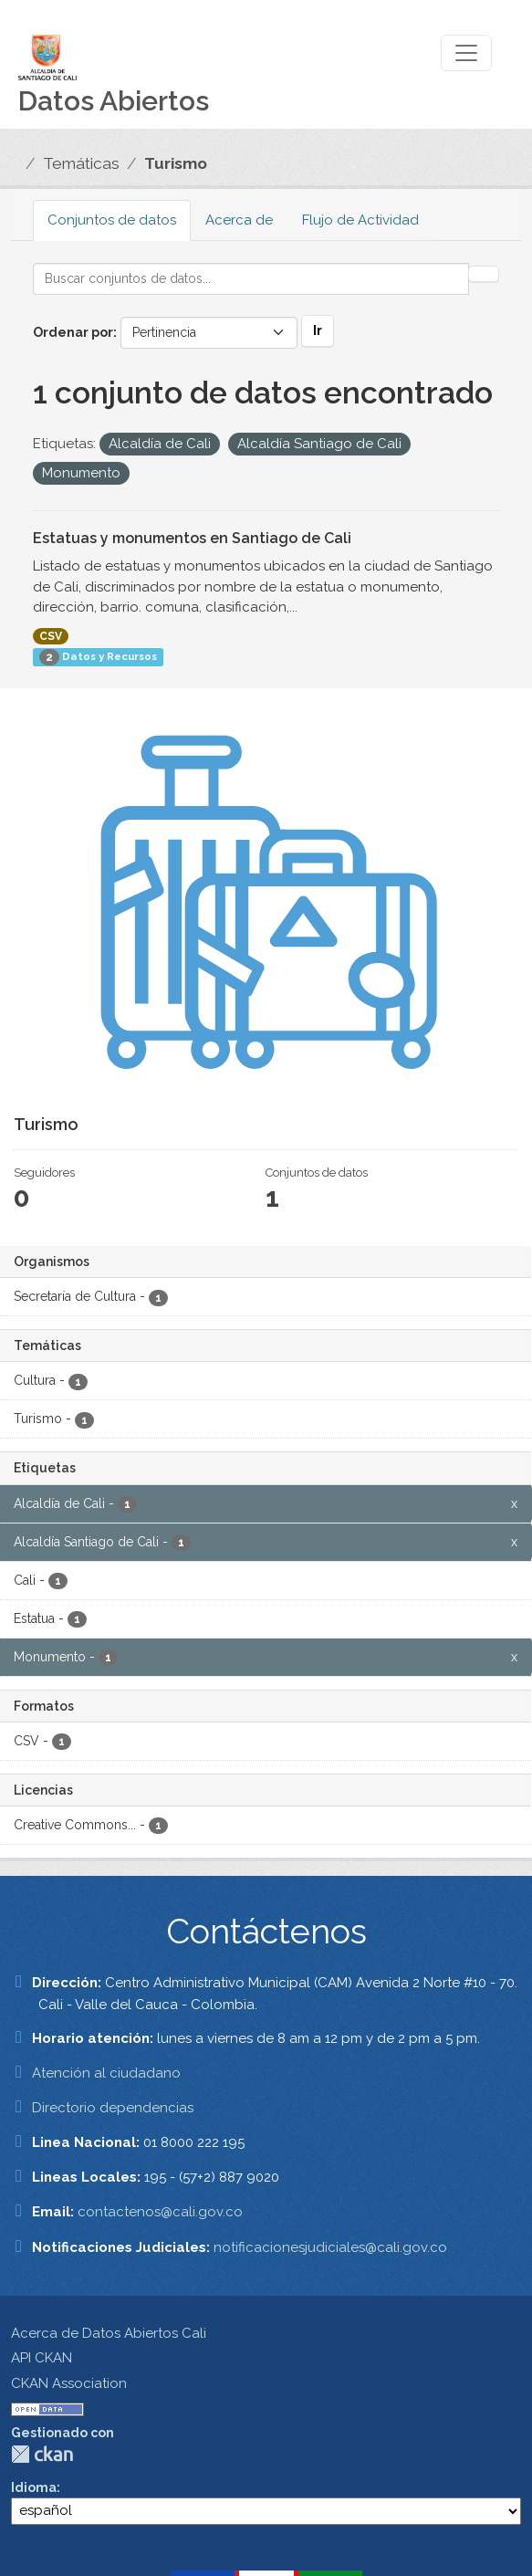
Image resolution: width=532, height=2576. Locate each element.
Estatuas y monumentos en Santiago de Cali (192, 538)
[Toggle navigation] (466, 53)
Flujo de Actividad (360, 220)
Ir (317, 330)
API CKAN (41, 2358)
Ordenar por (73, 332)
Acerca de (239, 220)
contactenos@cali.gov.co (160, 2212)
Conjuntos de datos (111, 220)
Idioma (34, 2487)
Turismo (175, 163)
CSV (50, 636)
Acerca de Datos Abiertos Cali (108, 2333)
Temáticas (81, 163)
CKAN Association (69, 2383)
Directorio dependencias (112, 2108)
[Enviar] (483, 274)
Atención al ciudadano (106, 2073)
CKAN (42, 2454)
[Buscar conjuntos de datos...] (251, 279)
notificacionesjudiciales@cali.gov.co (330, 2247)
